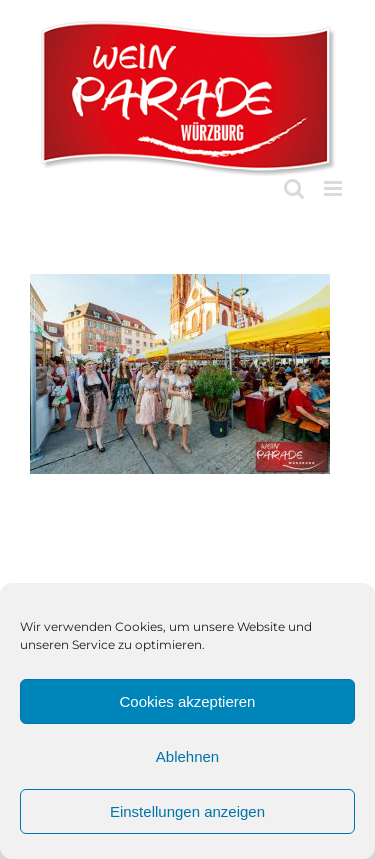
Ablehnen (187, 756)
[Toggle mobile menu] (334, 188)
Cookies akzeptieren (188, 701)
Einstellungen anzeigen (187, 811)
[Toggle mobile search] (294, 188)
